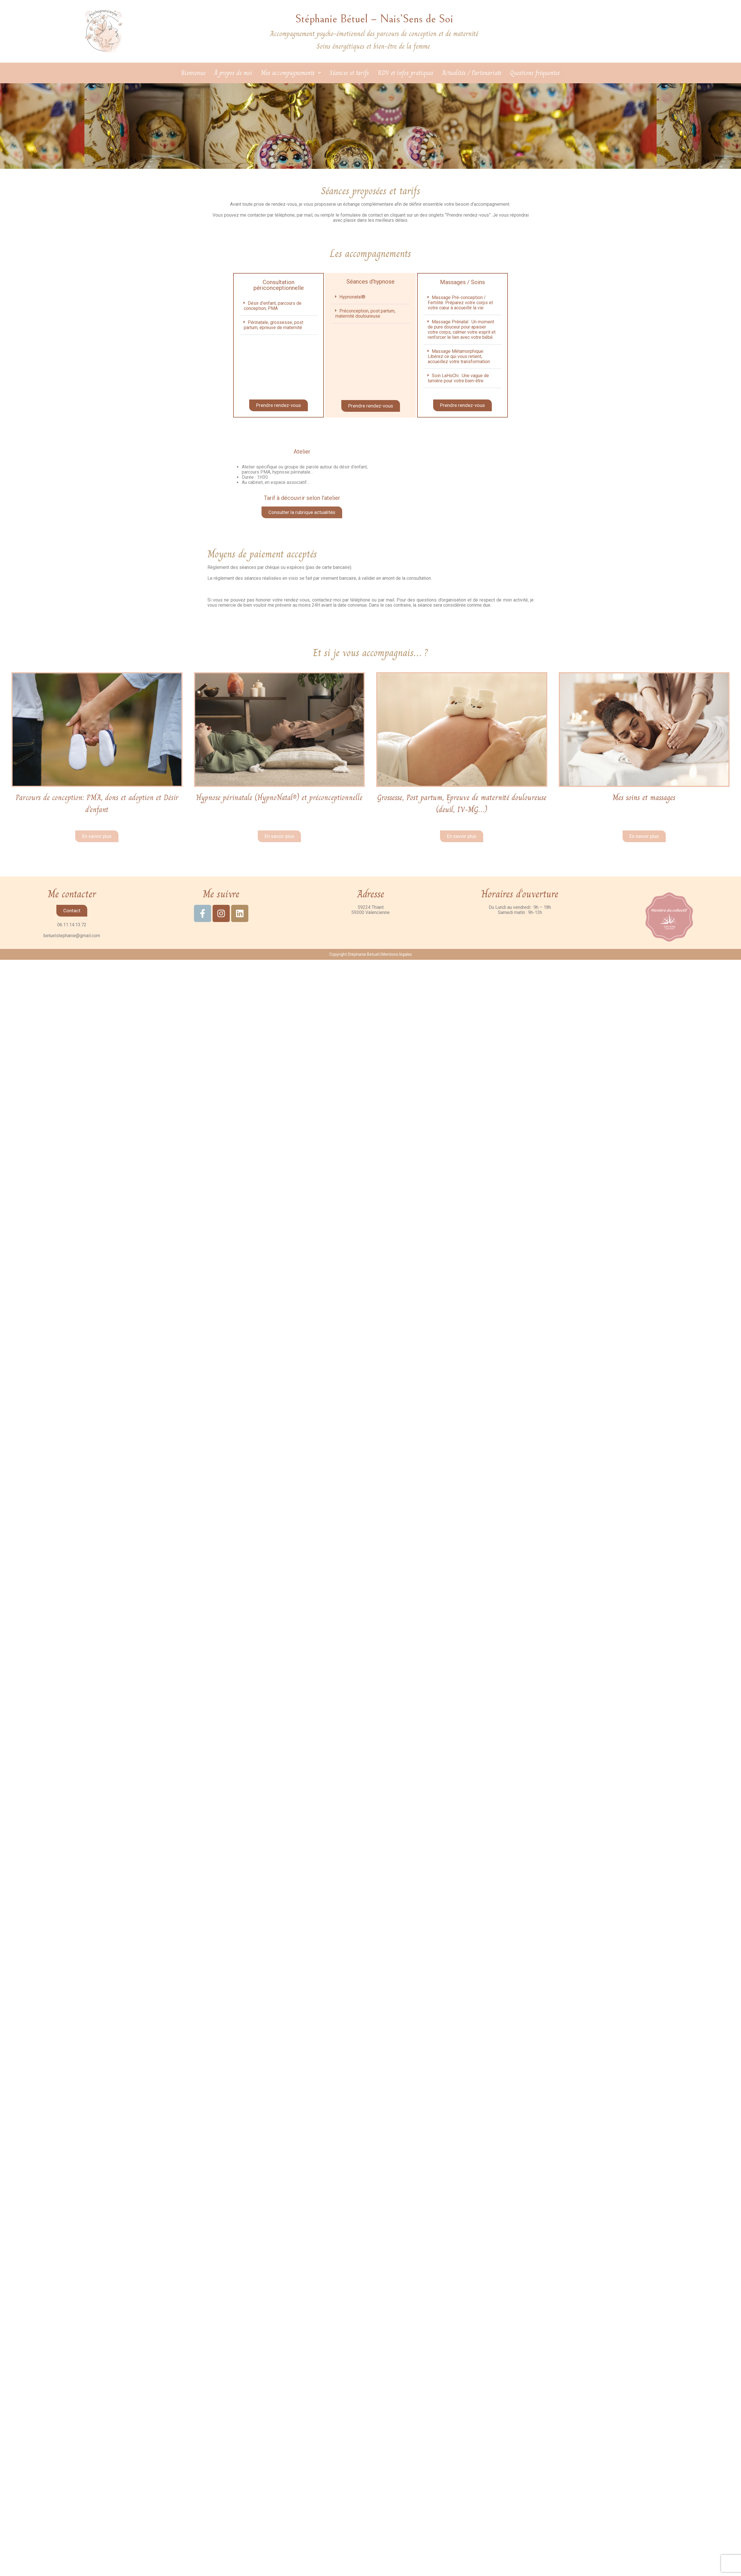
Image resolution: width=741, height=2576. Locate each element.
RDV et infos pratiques (405, 73)
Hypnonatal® (352, 297)
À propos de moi (233, 73)
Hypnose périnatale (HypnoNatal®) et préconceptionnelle (279, 803)
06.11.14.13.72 (71, 936)
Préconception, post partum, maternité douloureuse (365, 313)
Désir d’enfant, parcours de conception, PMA (273, 305)
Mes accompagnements (291, 73)
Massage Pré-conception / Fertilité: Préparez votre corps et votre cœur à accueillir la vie (460, 302)
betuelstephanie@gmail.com (71, 947)
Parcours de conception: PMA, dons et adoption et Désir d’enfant (97, 803)
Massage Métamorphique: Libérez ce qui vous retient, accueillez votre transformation (459, 356)
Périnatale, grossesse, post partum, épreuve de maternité (273, 325)
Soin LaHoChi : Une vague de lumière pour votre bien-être (458, 378)
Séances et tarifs (349, 73)
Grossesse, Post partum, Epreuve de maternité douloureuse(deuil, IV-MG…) (462, 809)
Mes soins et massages (644, 797)
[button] (278, 306)
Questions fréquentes (535, 73)
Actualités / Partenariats (472, 73)
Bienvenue (193, 73)
